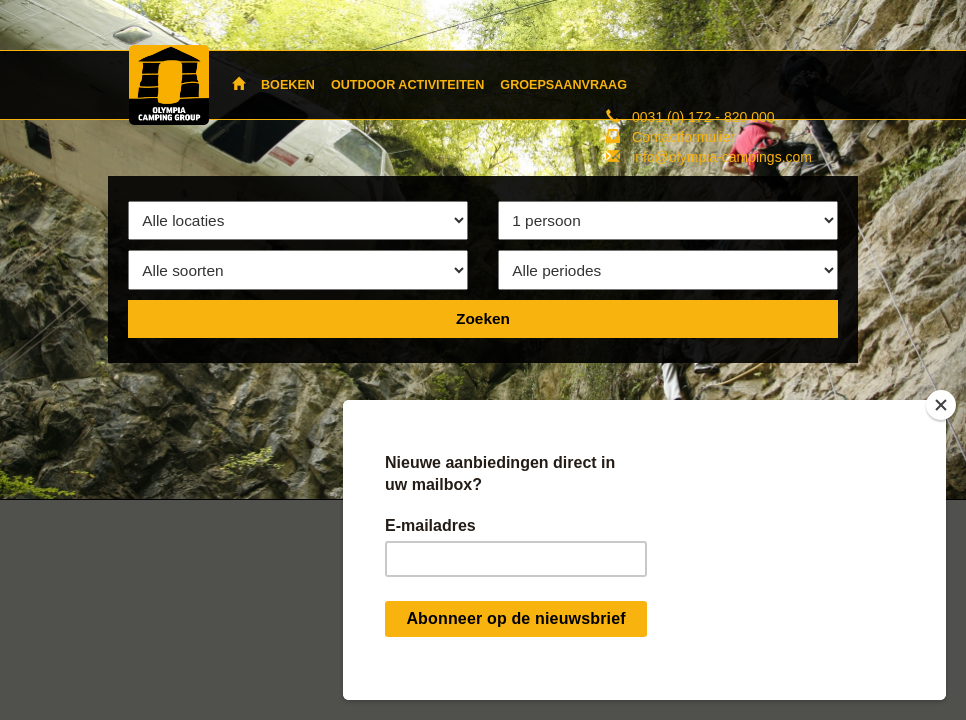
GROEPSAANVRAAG (563, 85)
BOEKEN (288, 85)
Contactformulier (683, 137)
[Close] (941, 405)
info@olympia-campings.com (722, 157)
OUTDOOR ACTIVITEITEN (407, 85)
